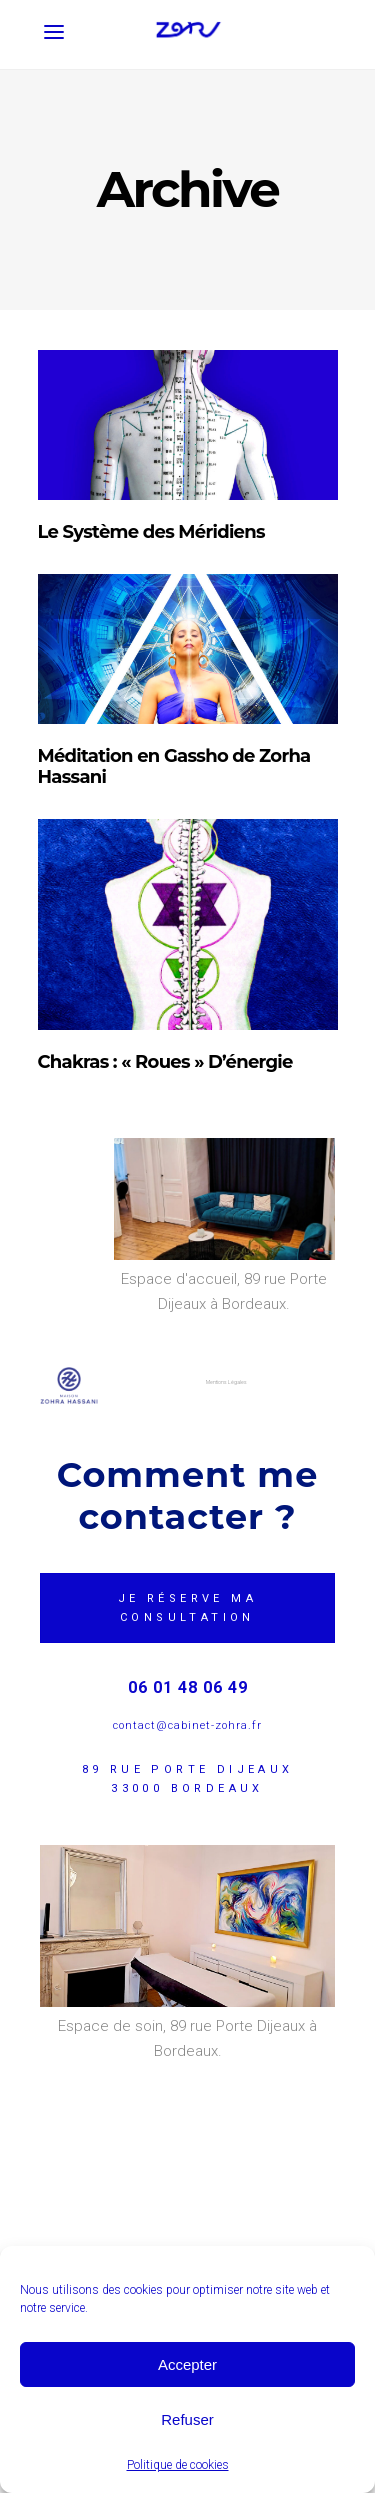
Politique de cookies (178, 2465)
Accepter (187, 2364)
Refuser (187, 2419)
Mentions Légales (226, 1382)
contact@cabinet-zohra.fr (187, 1725)
